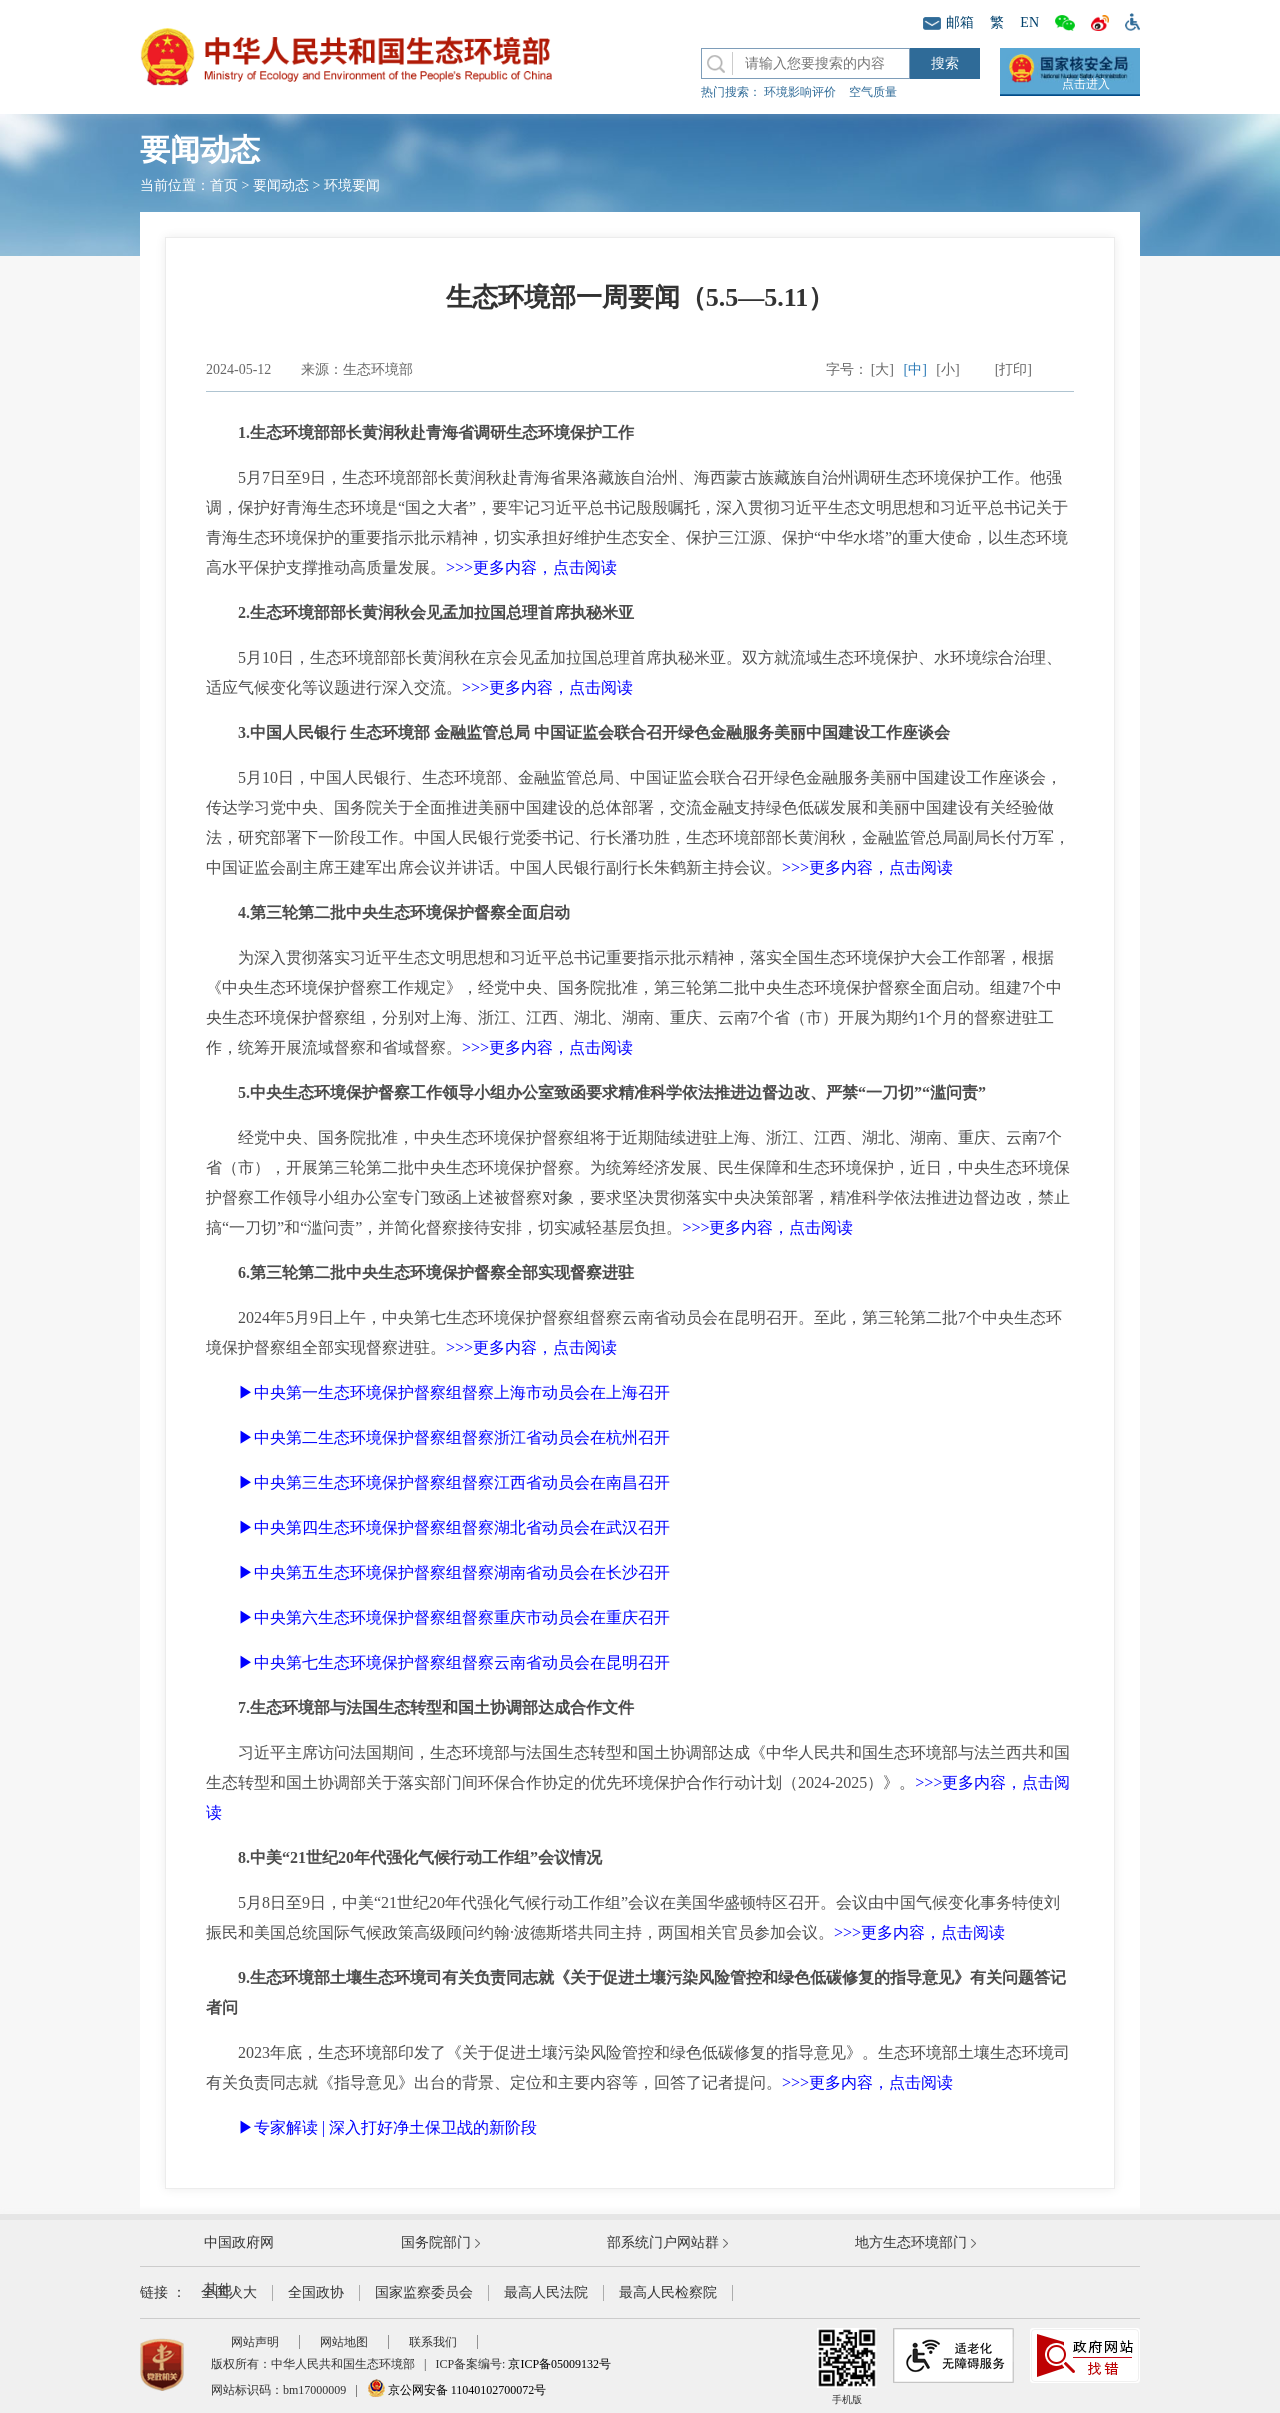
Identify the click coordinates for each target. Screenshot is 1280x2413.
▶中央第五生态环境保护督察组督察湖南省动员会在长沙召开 (454, 1572)
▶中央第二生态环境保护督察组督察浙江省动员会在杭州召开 (454, 1437)
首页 (224, 185)
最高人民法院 (546, 2292)
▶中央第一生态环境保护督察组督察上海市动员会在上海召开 (454, 1392)
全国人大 (229, 2292)
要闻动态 (281, 185)
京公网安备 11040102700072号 (457, 2390)
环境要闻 (352, 185)
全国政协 (316, 2292)
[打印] (1013, 369)
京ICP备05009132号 (559, 2364)
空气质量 (873, 92)
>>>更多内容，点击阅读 (531, 567)
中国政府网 (239, 2242)
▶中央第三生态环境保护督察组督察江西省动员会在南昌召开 (454, 1482)
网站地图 (344, 2342)
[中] (915, 369)
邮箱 (948, 22)
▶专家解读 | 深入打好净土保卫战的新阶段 (387, 2127)
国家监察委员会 (424, 2292)
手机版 (847, 2366)
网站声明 (255, 2342)
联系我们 (433, 2342)
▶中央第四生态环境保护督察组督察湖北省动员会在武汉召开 (454, 1527)
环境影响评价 (800, 92)
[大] (882, 369)
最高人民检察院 (668, 2292)
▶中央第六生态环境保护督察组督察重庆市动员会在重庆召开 (454, 1617)
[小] (947, 369)
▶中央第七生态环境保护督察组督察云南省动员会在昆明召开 (454, 1662)
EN (1029, 22)
